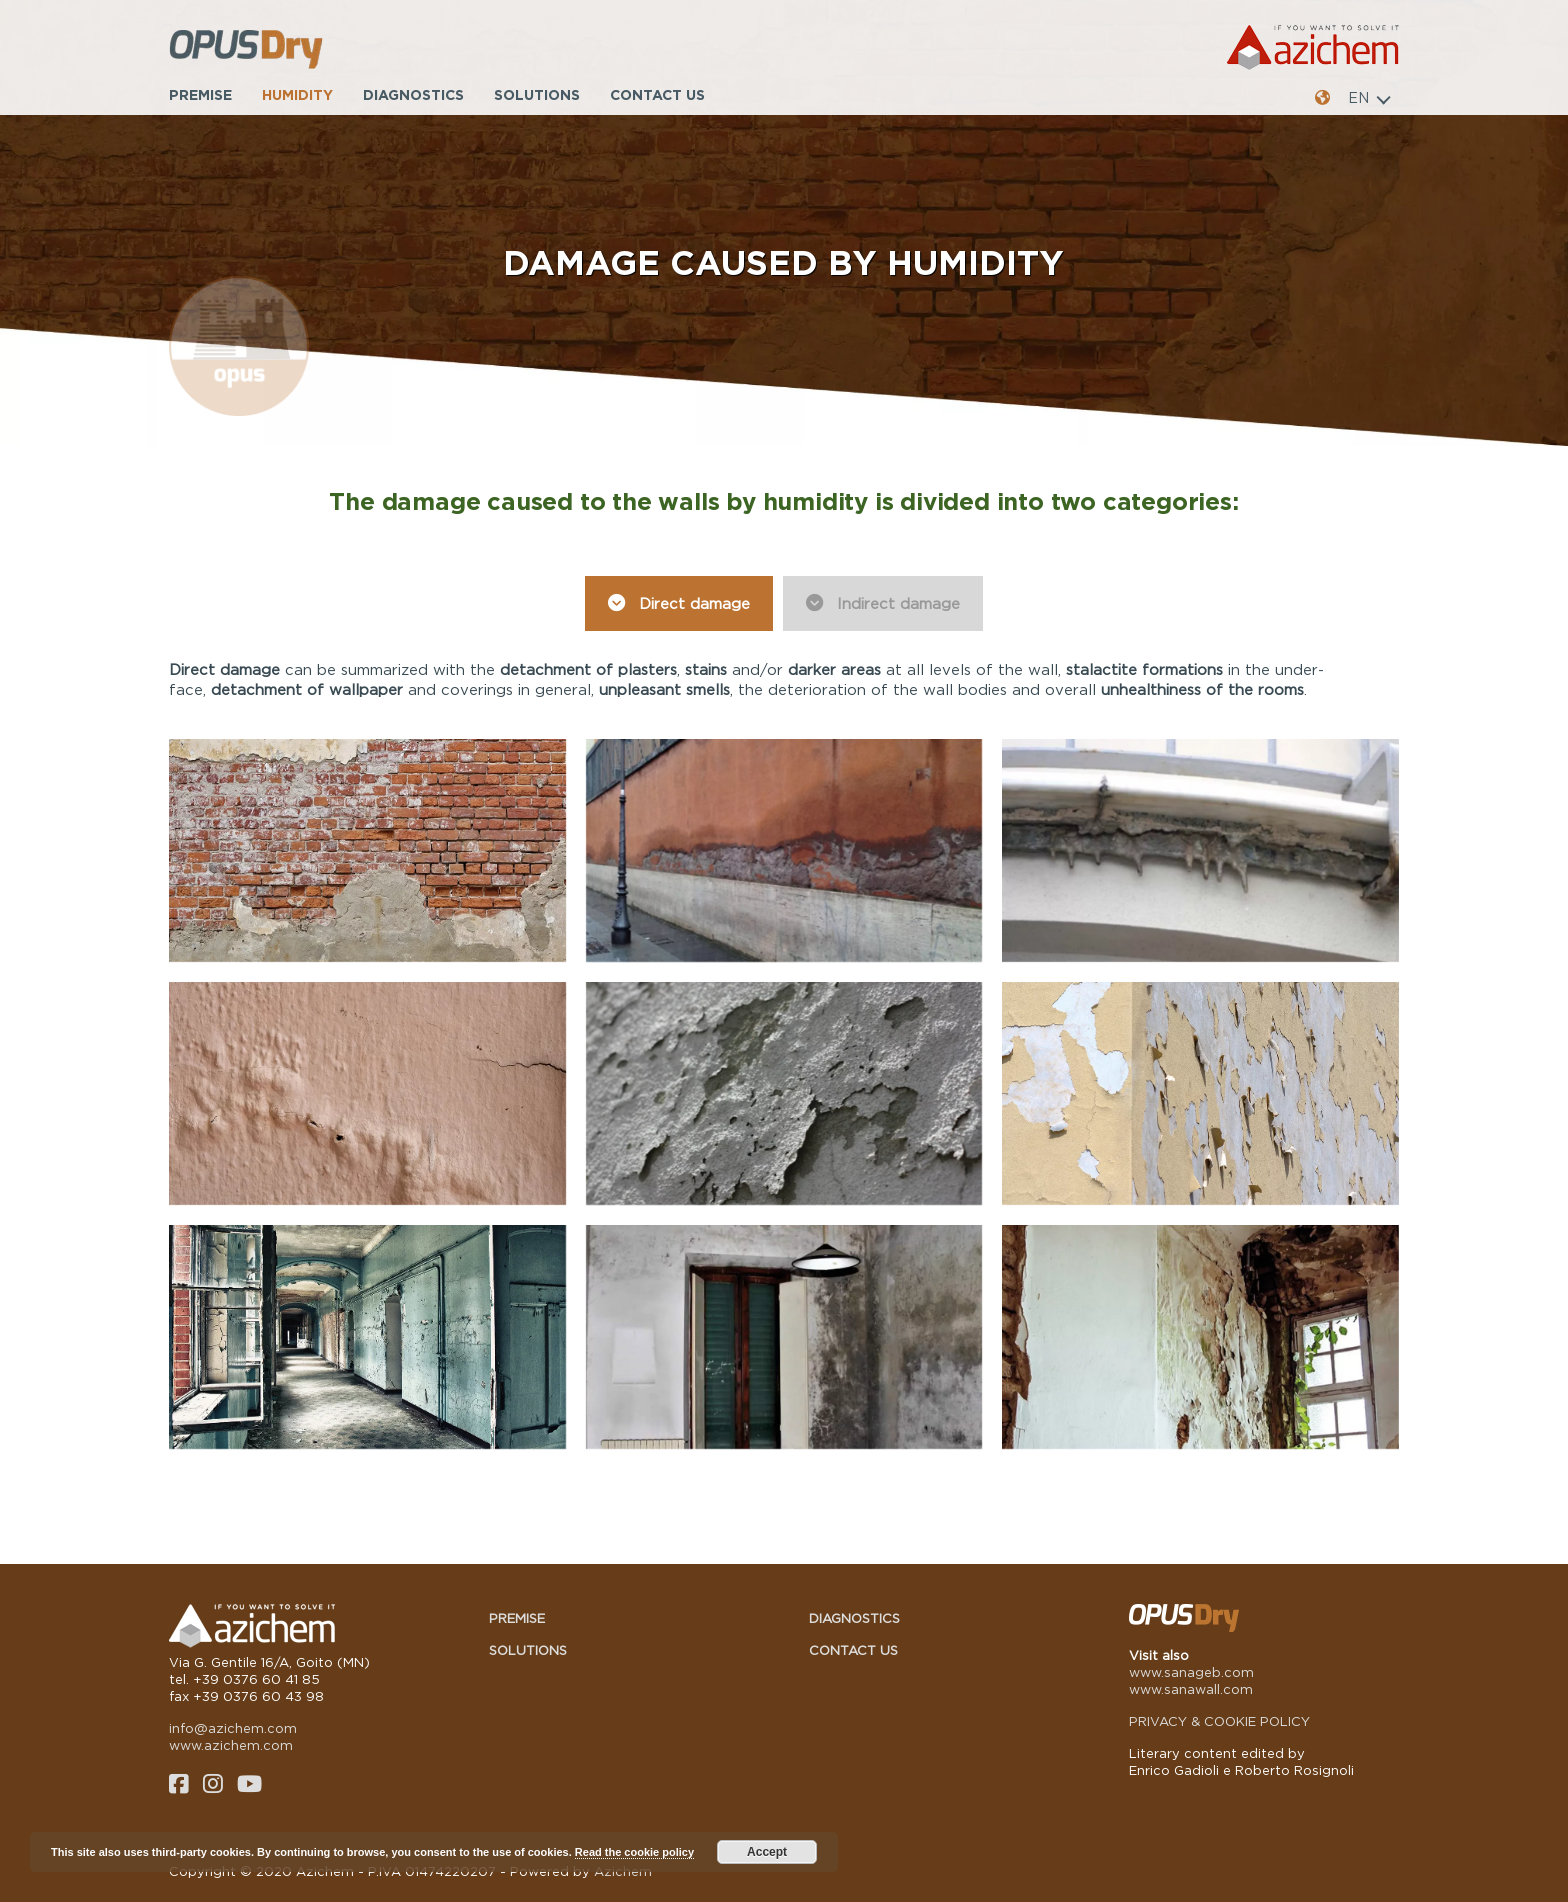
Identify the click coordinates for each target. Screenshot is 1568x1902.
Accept (767, 1852)
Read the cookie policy (634, 1852)
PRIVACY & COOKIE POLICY (1219, 1721)
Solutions (537, 94)
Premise (200, 94)
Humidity (297, 94)
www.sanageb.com (1191, 1672)
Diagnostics (413, 94)
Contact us (657, 94)
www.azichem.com (231, 1745)
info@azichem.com (233, 1728)
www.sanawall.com (1191, 1689)
